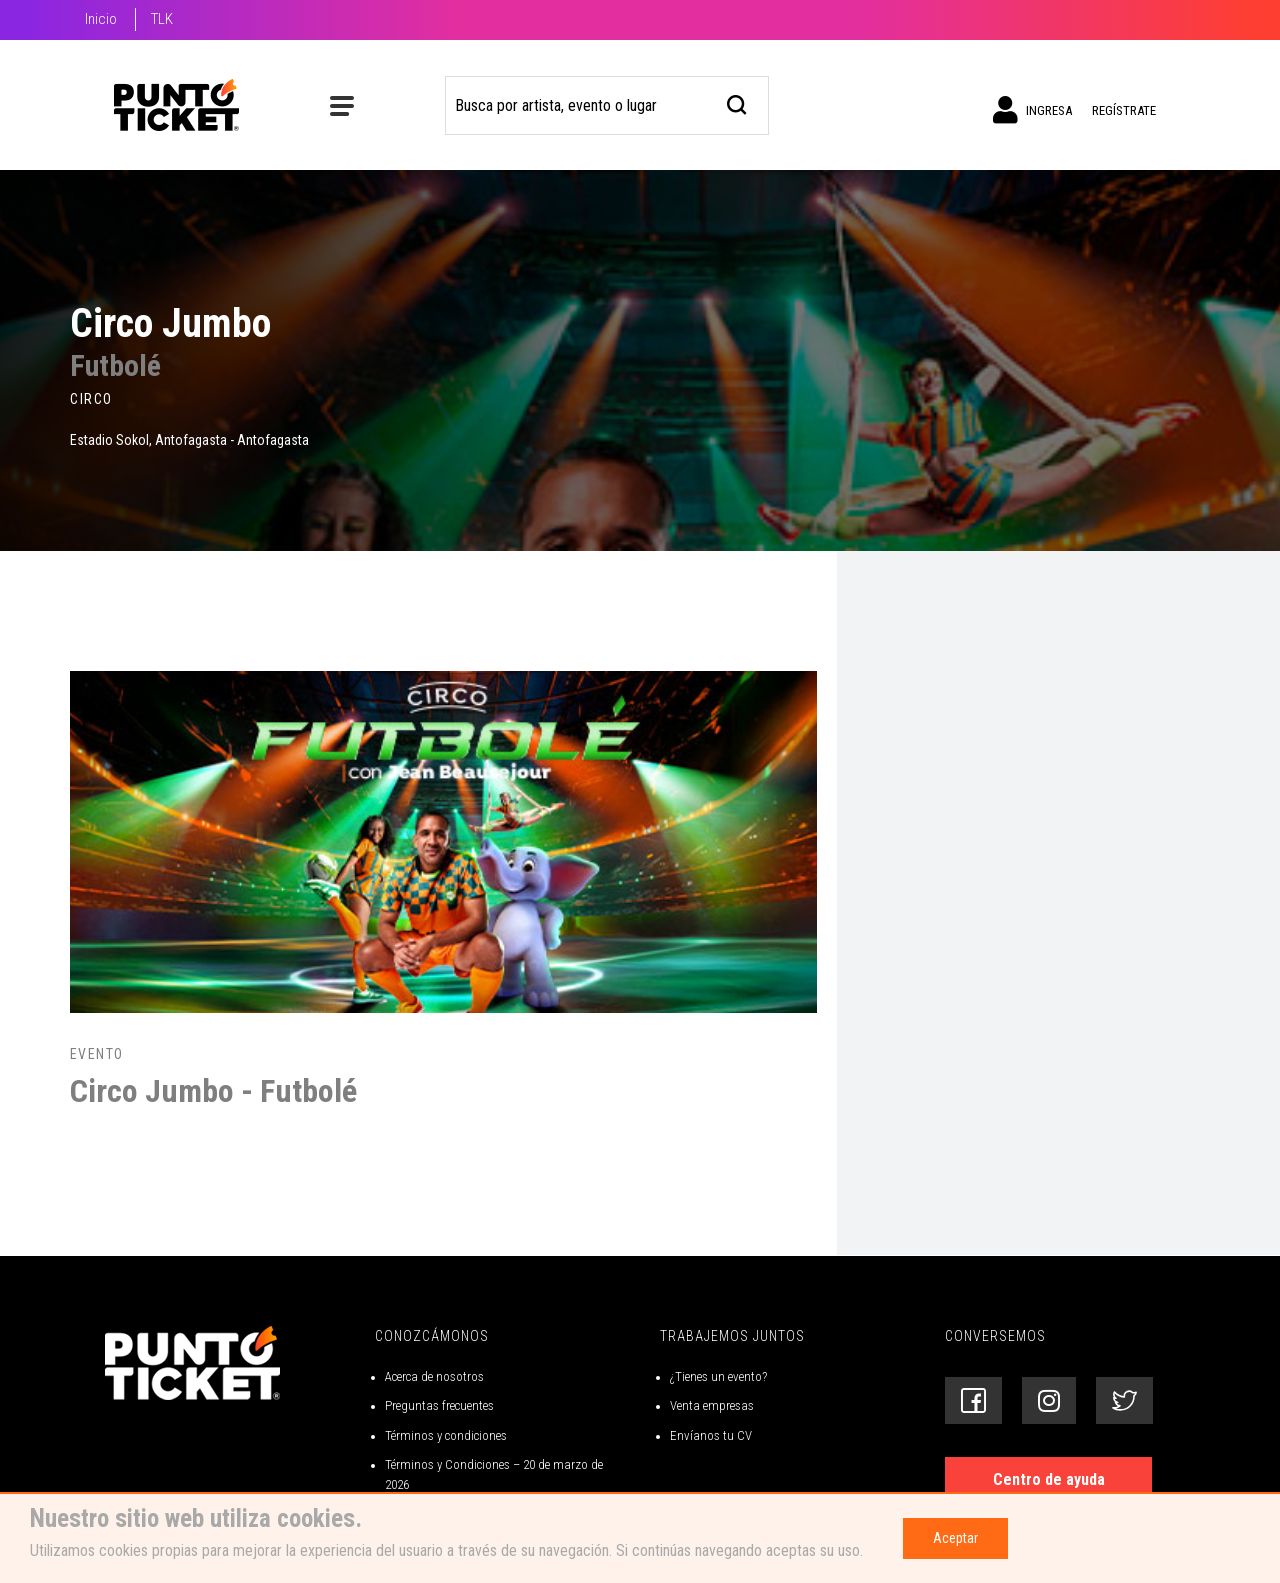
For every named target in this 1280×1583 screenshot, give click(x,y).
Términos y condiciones (446, 1435)
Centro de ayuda (1049, 1479)
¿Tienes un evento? (718, 1376)
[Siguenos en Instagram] (1049, 1400)
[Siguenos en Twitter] (1124, 1400)
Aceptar (955, 1538)
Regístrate (1124, 110)
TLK (162, 19)
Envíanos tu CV (711, 1435)
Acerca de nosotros (434, 1376)
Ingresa (1032, 110)
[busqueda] (737, 102)
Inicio (101, 19)
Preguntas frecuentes (439, 1405)
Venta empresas (712, 1405)
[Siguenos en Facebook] (973, 1400)
